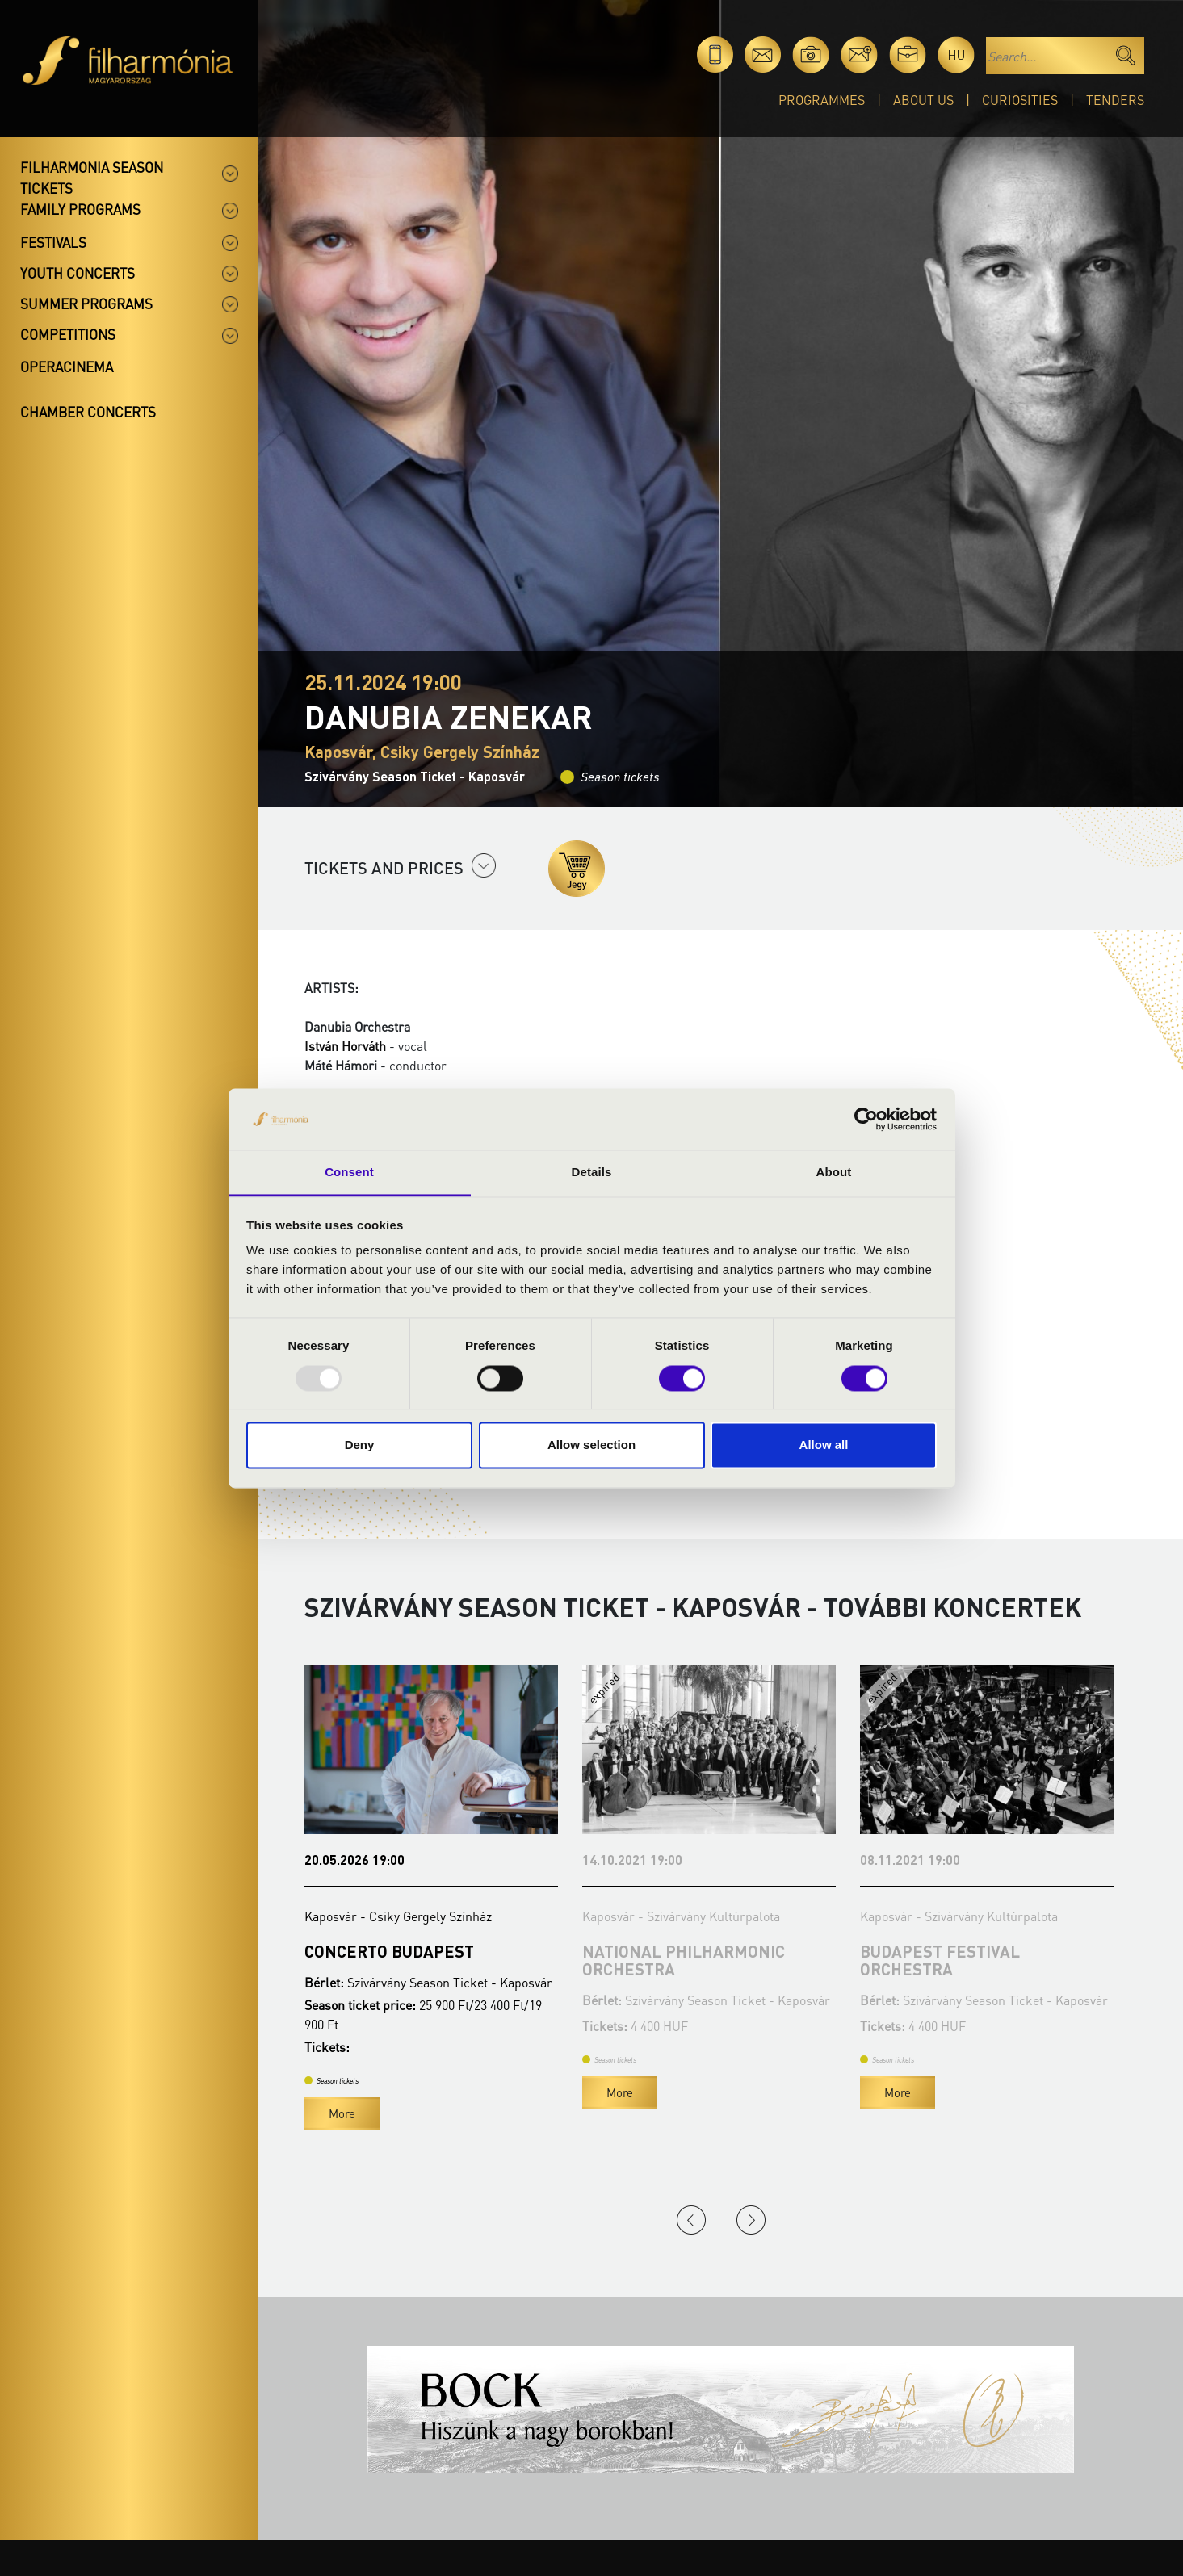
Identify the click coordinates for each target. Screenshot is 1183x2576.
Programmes (821, 99)
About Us (923, 99)
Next (751, 2220)
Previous (691, 2220)
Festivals (53, 242)
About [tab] (834, 1172)
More (342, 2113)
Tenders (1115, 99)
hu (956, 54)
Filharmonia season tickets (91, 177)
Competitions (67, 334)
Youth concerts (77, 273)
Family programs (80, 209)
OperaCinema (66, 366)
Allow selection (591, 1445)
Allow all (824, 1445)
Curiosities (1020, 99)
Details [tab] (592, 1172)
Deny (360, 1445)
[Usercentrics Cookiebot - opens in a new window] (866, 1119)
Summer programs (86, 303)
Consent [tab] (349, 1172)
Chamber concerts (88, 412)
